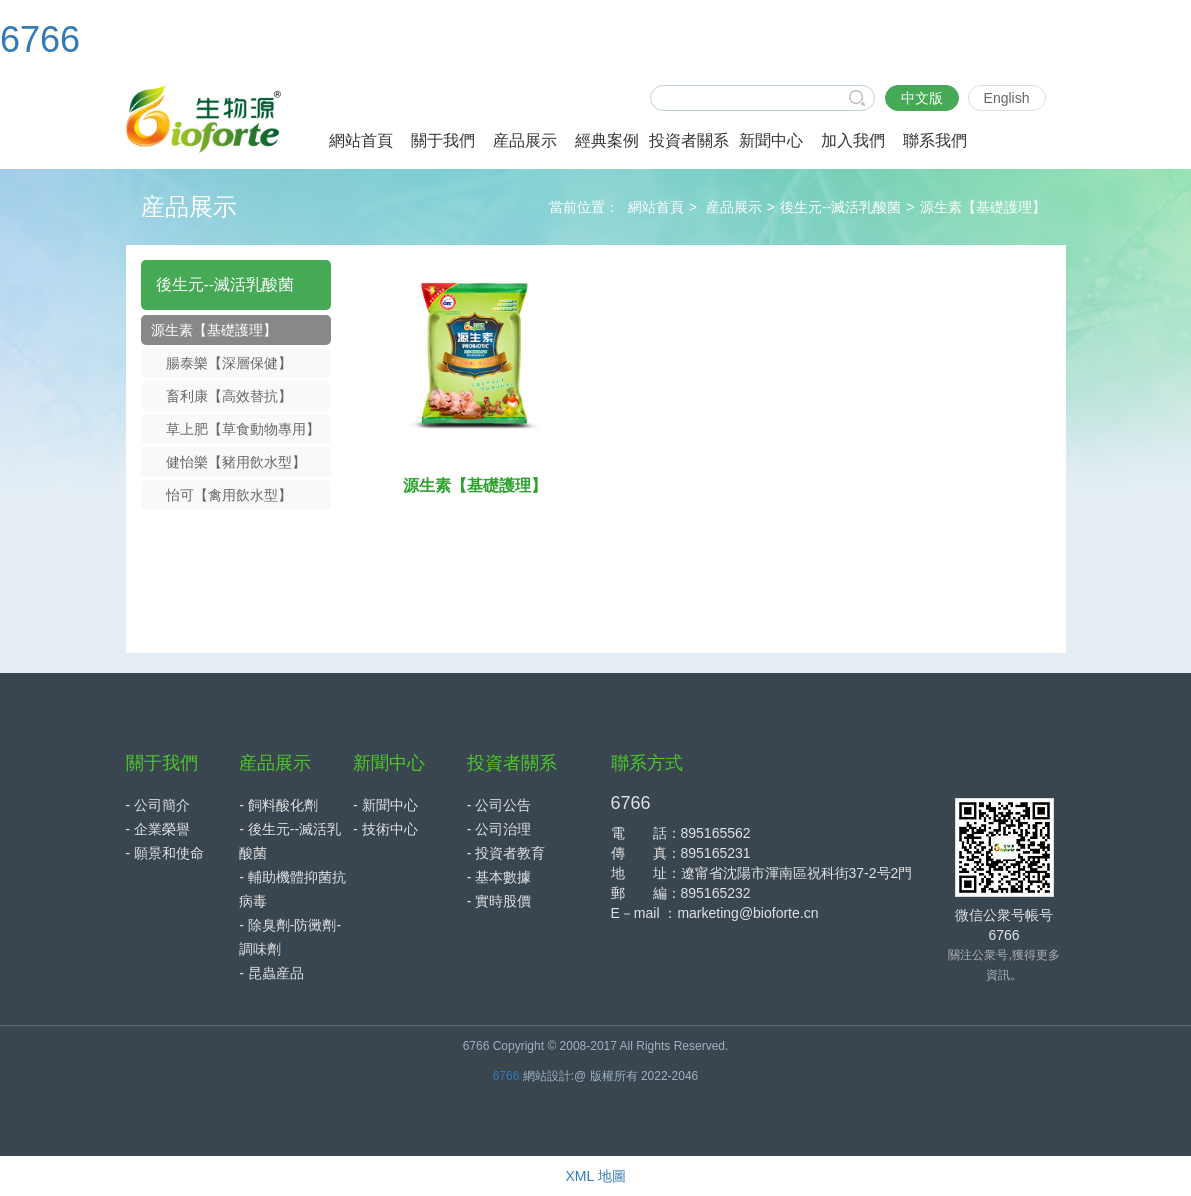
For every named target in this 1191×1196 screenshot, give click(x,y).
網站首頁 (656, 207)
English (1007, 98)
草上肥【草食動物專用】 (243, 429)
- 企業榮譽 (158, 829)
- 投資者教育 (506, 853)
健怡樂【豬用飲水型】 (236, 462)
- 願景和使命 (165, 853)
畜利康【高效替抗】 (229, 396)
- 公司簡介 (158, 805)
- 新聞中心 (385, 805)
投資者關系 (512, 763)
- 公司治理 (499, 829)
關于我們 (162, 763)
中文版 (922, 98)
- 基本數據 (499, 877)
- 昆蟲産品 (271, 973)
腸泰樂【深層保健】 (229, 363)
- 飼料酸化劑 (278, 805)
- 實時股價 (499, 901)
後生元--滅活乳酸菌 (840, 207)
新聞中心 (389, 763)
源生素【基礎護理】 (983, 207)
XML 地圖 (595, 1176)
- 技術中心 (385, 829)
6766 (40, 39)
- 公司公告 (499, 805)
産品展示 (734, 207)
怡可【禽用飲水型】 (229, 495)
